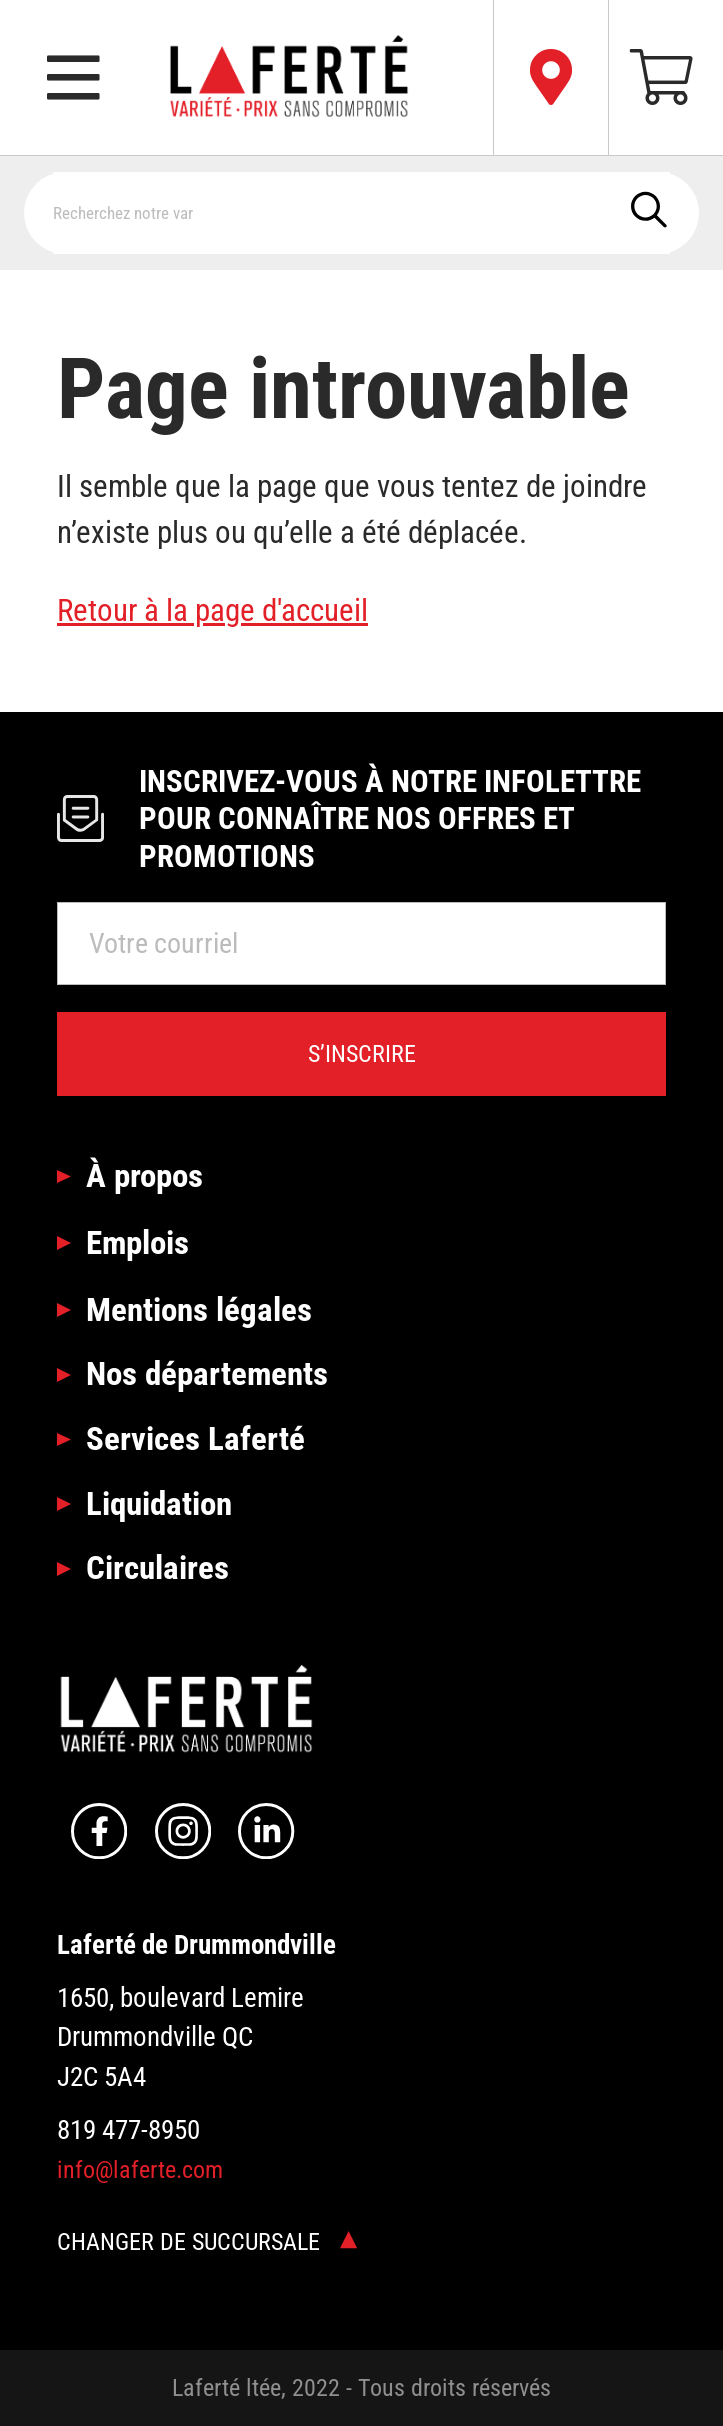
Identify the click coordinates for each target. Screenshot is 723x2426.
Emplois (137, 1242)
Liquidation (159, 1503)
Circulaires (157, 1567)
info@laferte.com (140, 2170)
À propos (144, 1175)
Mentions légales (199, 1309)
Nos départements (207, 1373)
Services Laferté (195, 1438)
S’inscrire (362, 1054)
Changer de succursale (207, 2242)
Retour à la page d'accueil (212, 610)
